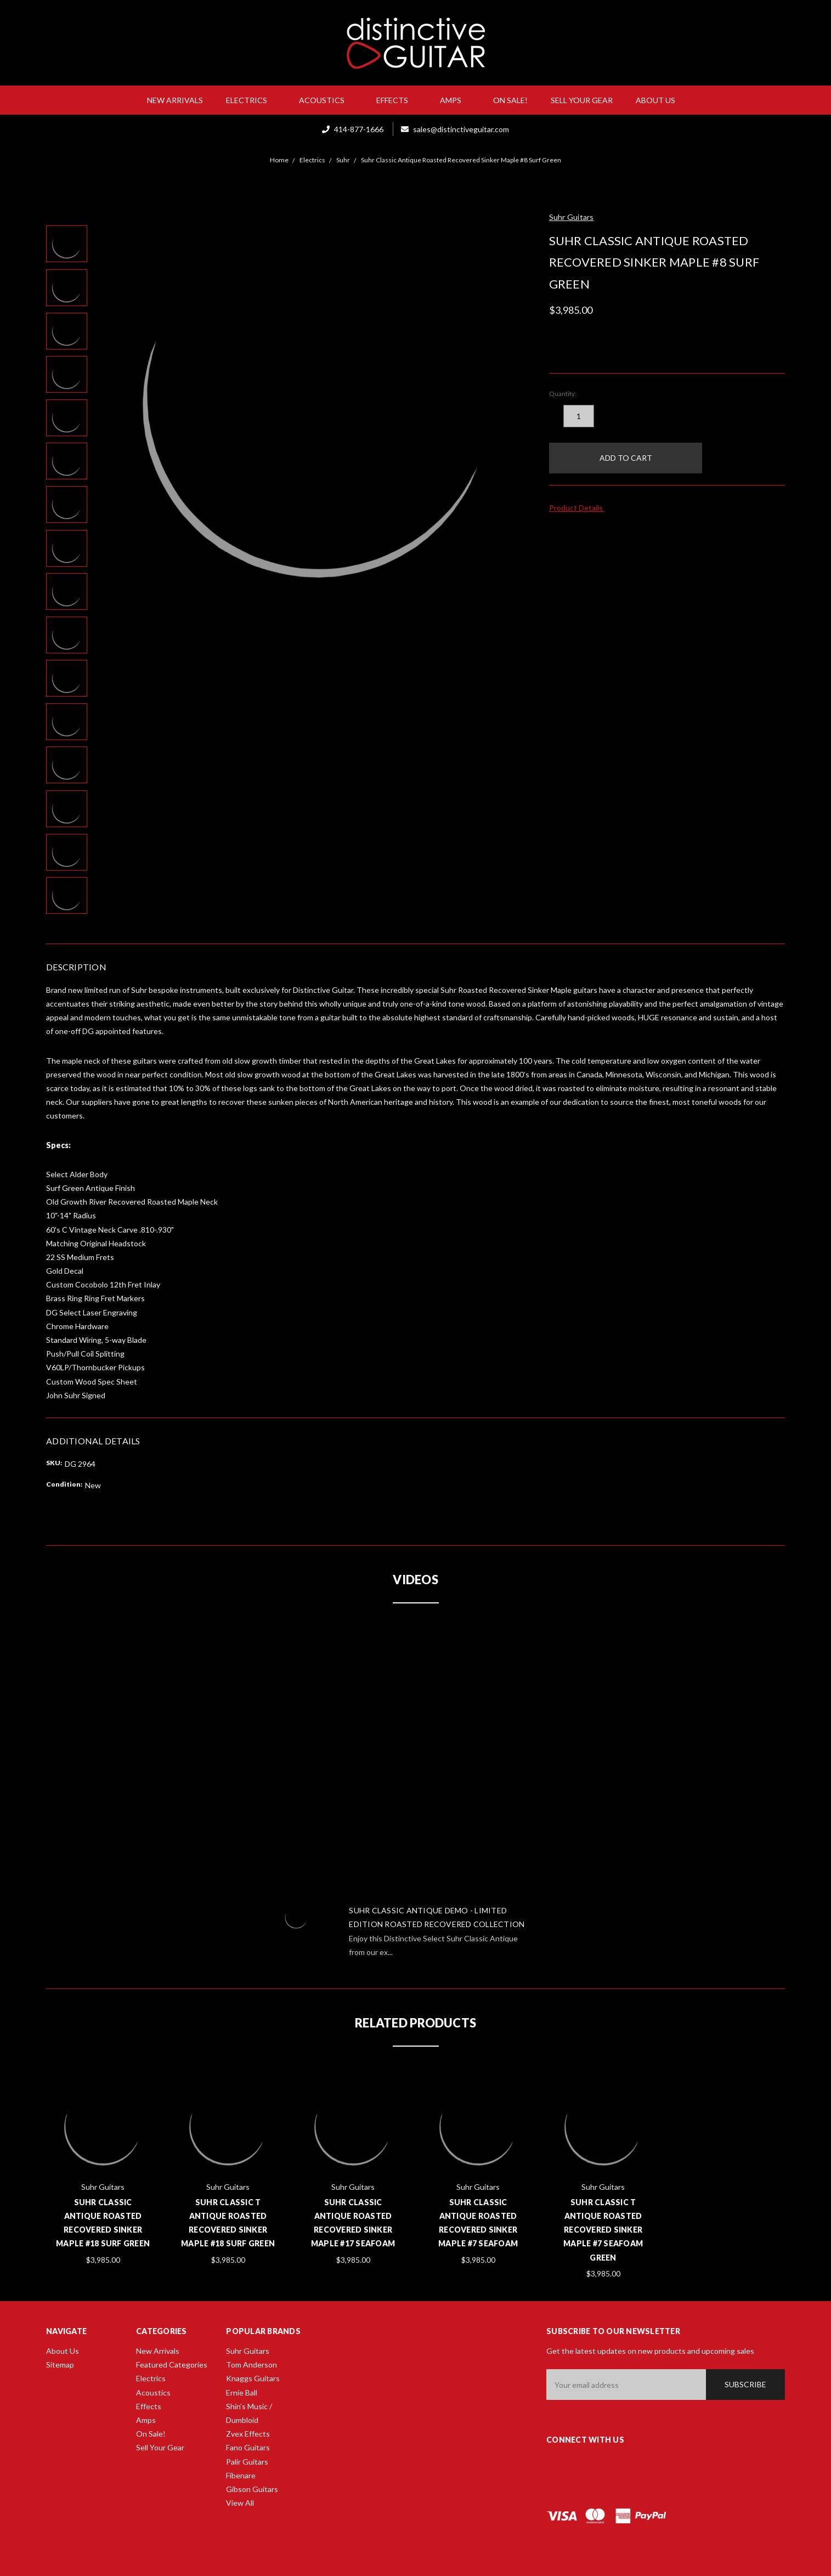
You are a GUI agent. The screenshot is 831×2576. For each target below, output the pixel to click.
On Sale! (510, 100)
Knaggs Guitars (253, 2378)
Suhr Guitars (247, 2350)
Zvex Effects (248, 2433)
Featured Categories (171, 2364)
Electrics (251, 100)
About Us (660, 100)
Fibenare (241, 2475)
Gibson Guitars (252, 2489)
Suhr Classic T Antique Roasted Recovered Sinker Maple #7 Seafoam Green (603, 2229)
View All (240, 2502)
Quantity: (562, 393)
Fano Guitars (248, 2447)
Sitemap (60, 2364)
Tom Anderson (251, 2364)
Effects (396, 100)
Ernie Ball (241, 2392)
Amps (455, 100)
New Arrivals (175, 100)
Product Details (579, 507)
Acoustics (326, 100)
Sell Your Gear (582, 100)
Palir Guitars (247, 2461)
